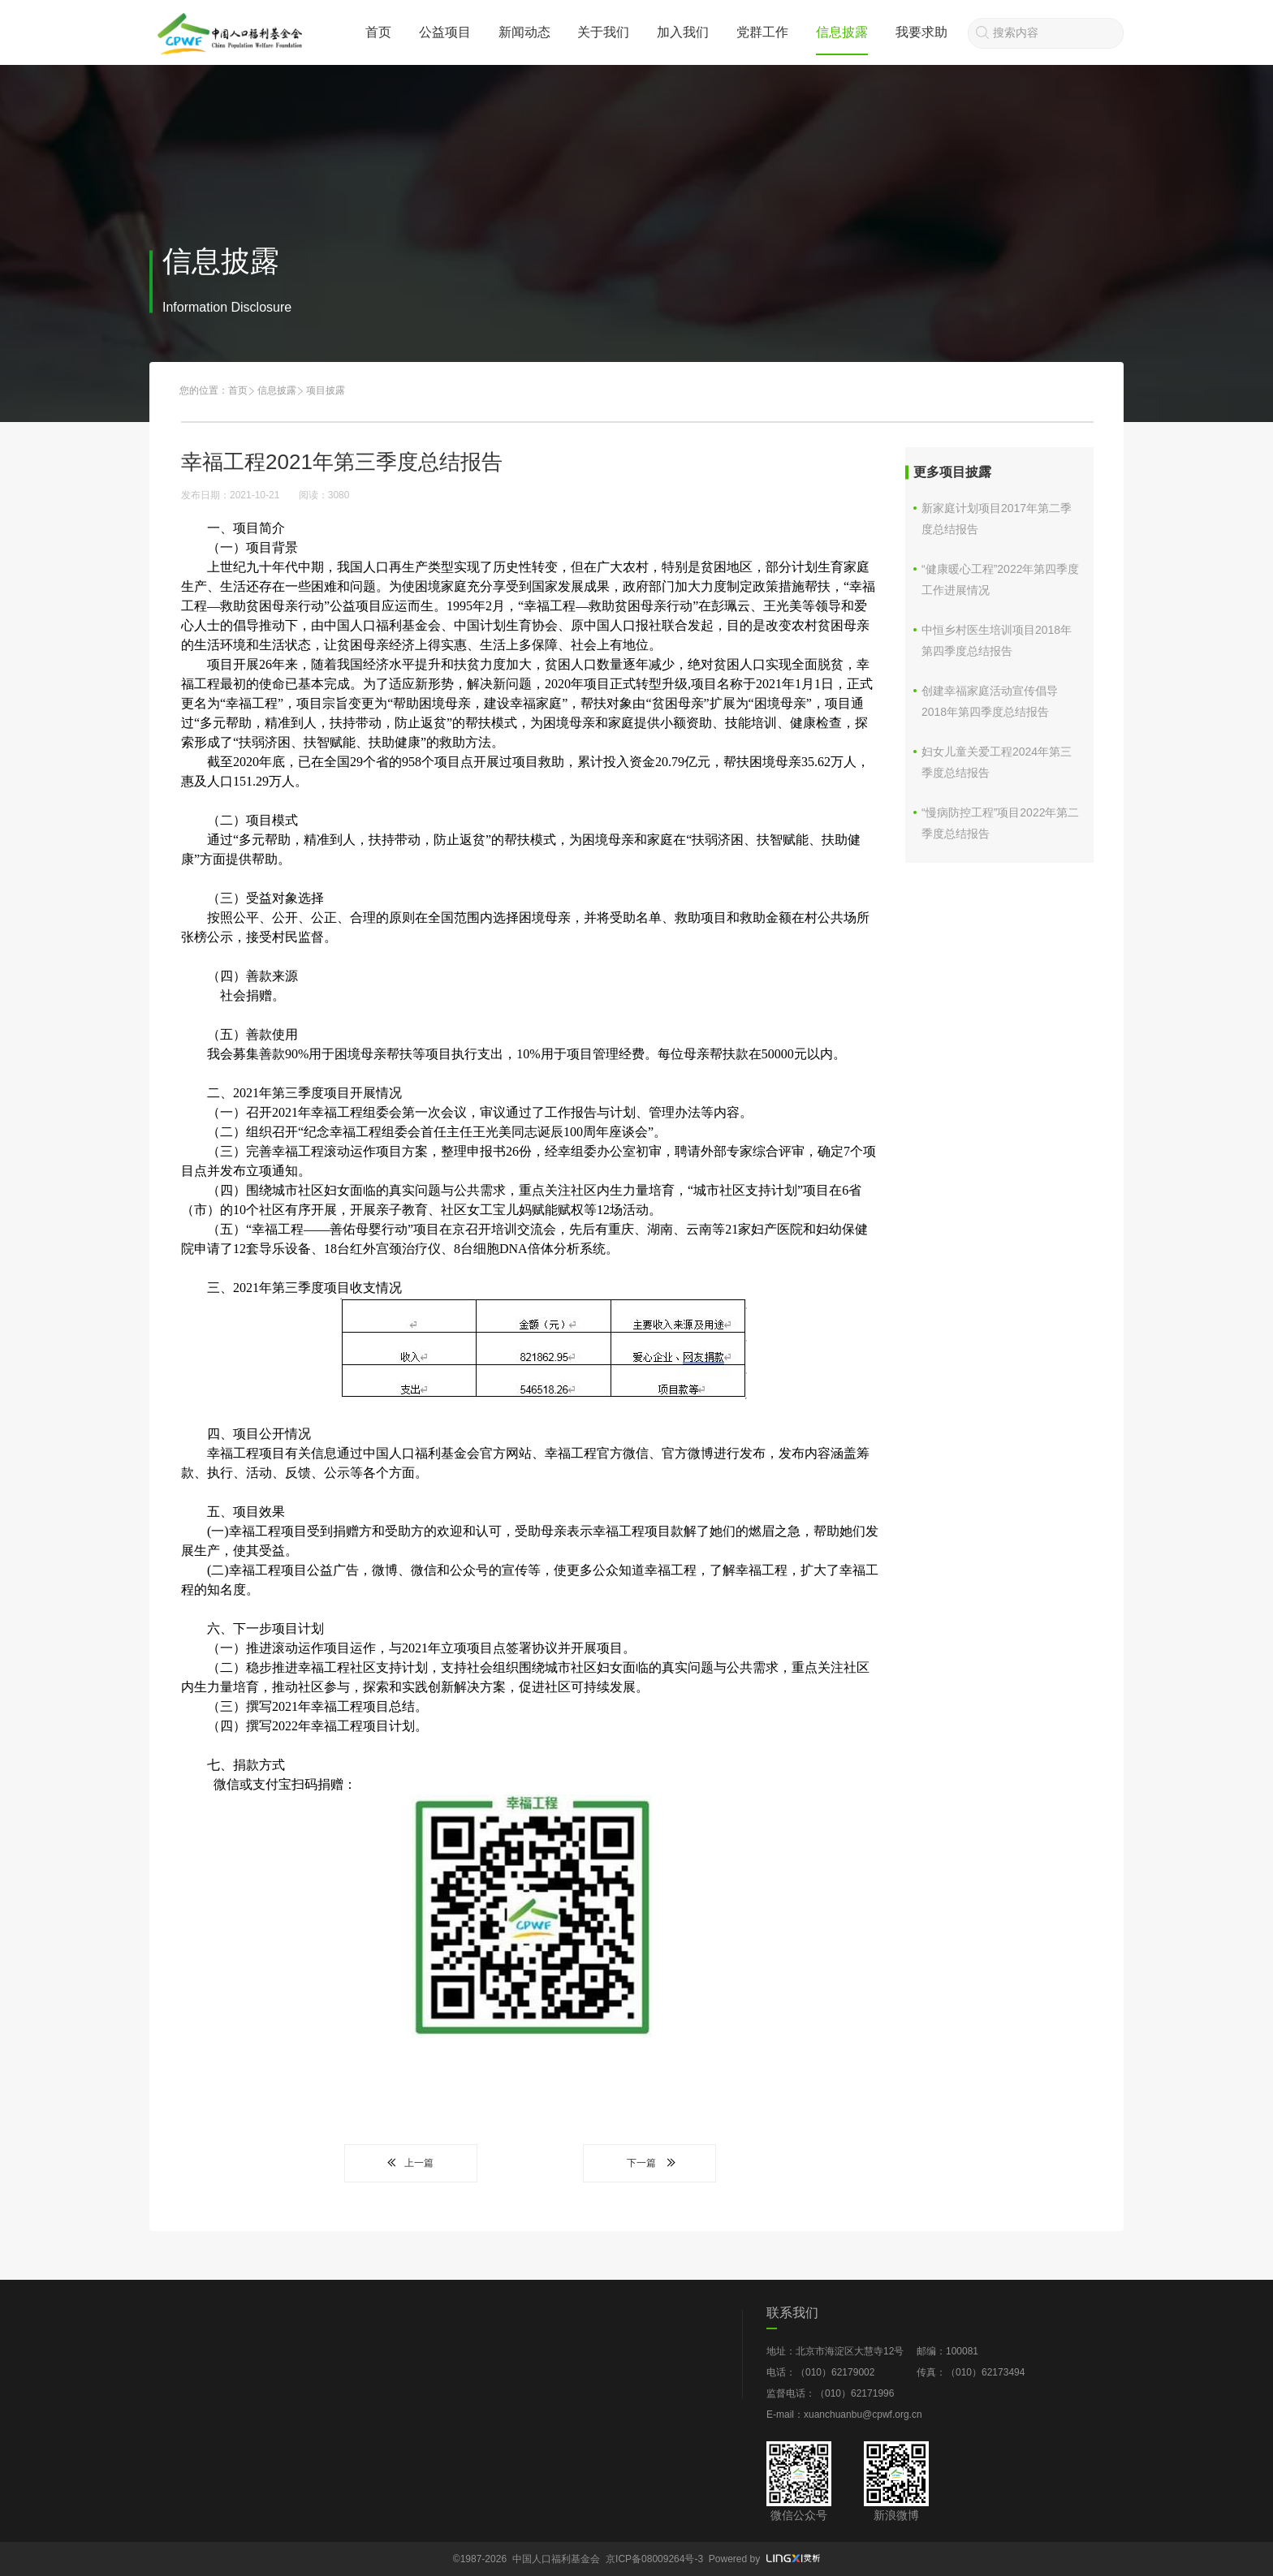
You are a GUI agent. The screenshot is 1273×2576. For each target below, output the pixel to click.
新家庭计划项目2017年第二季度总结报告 (996, 519)
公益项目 (445, 32)
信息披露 (842, 32)
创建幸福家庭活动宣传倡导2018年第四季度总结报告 (989, 701)
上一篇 (411, 2163)
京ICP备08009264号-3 (654, 2559)
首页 (378, 32)
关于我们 (603, 32)
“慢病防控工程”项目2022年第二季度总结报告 (1000, 823)
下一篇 (649, 2163)
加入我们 (683, 32)
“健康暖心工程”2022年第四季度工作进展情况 (1000, 579)
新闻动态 (524, 32)
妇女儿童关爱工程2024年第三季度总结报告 (996, 762)
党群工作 (762, 32)
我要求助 (921, 32)
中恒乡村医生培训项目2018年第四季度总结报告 (996, 640)
